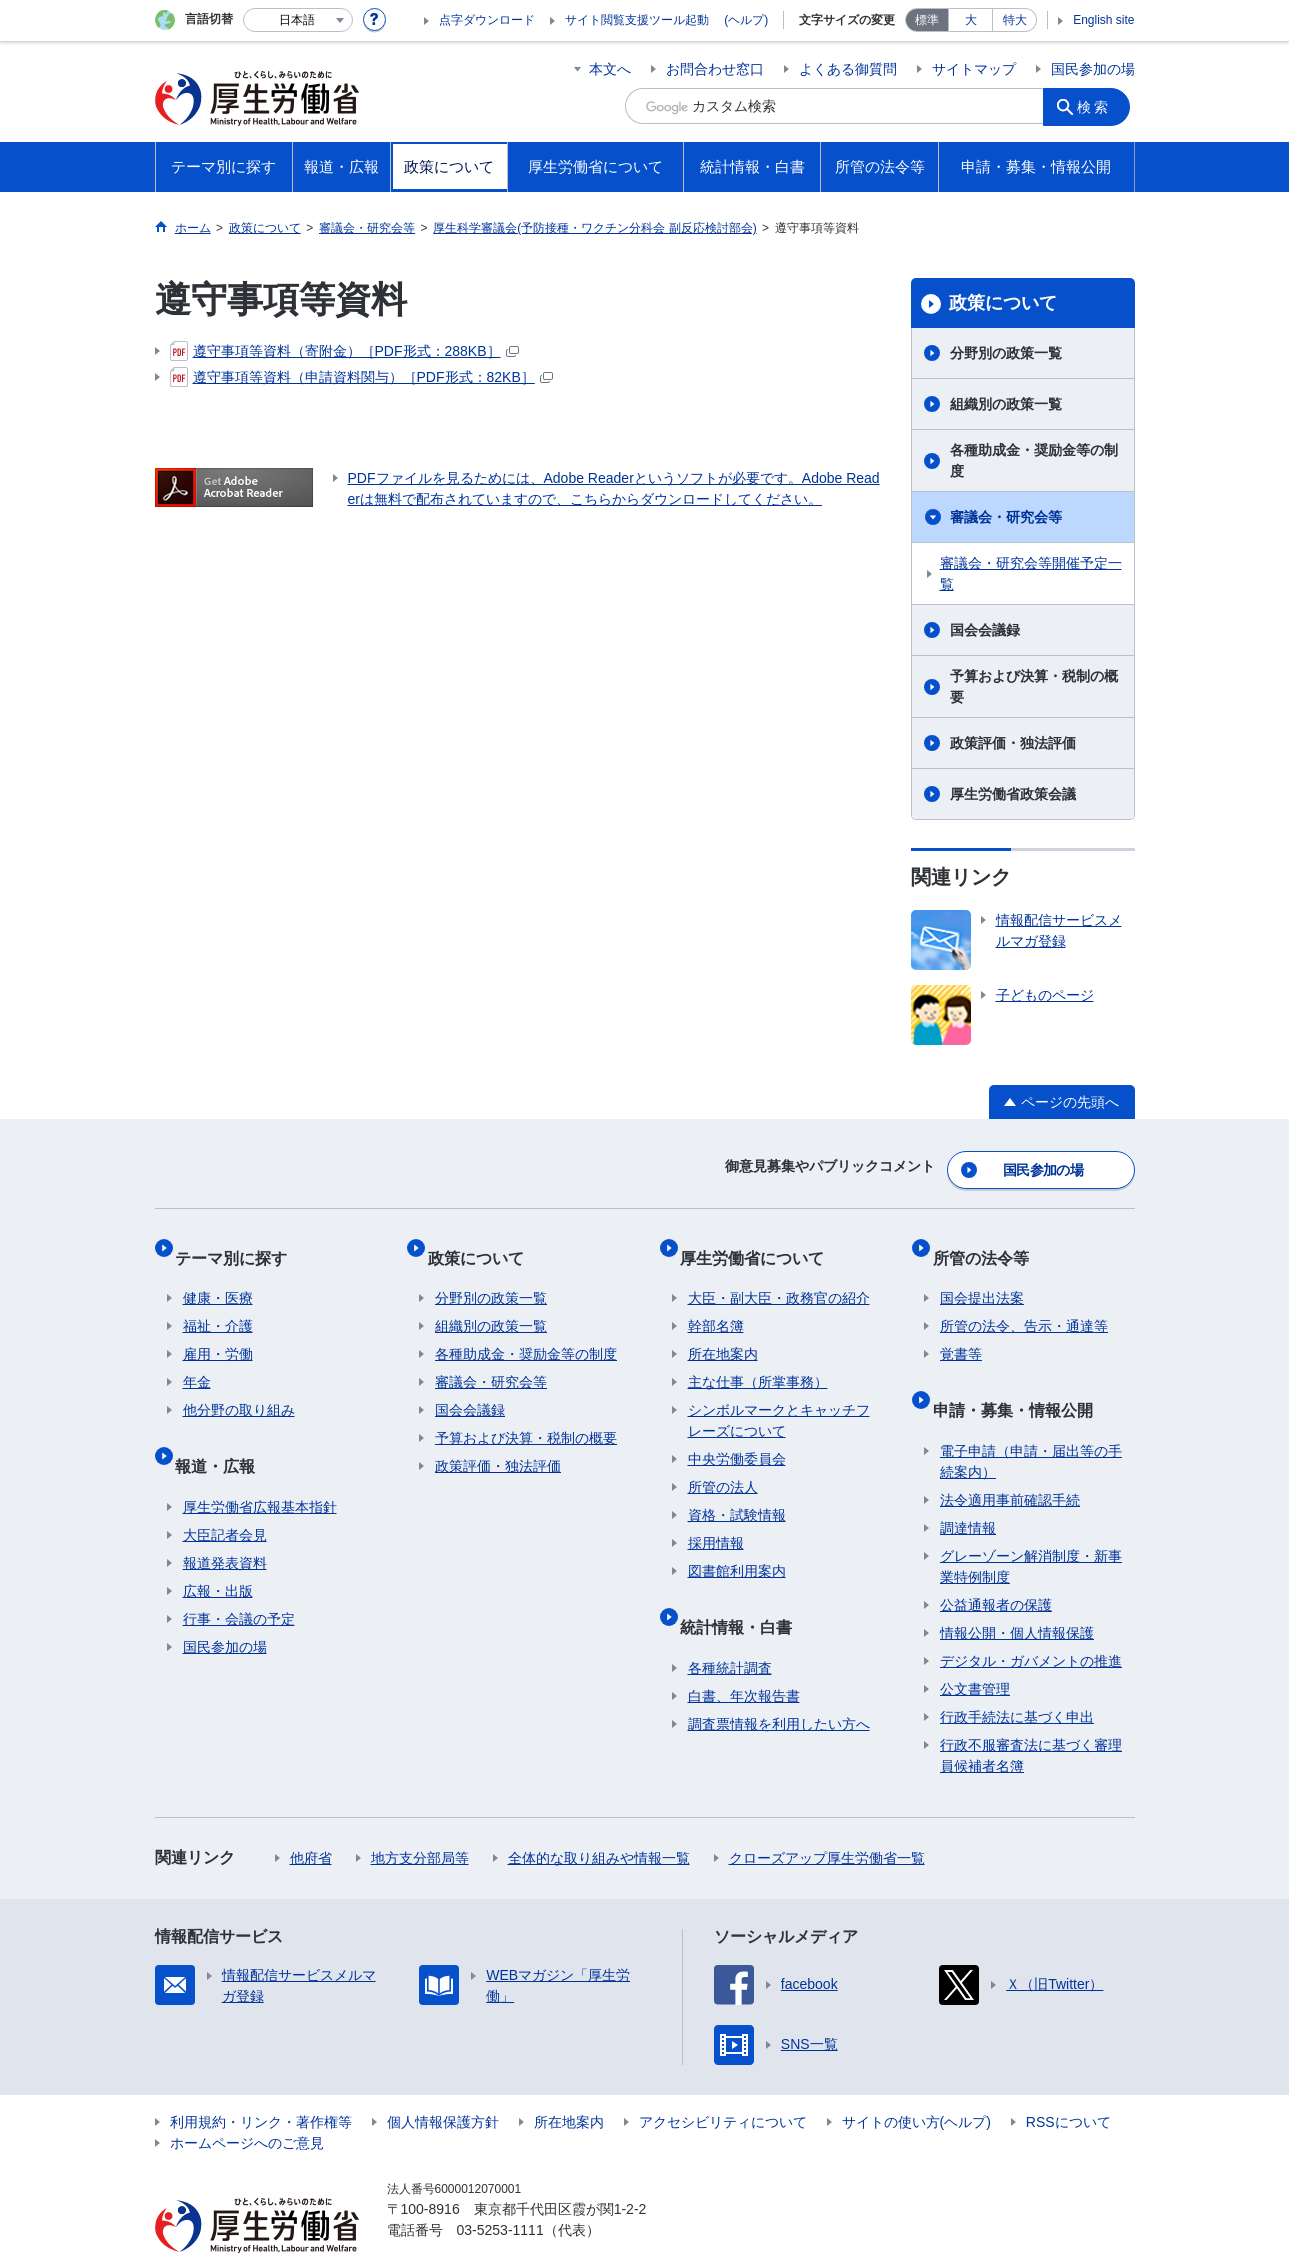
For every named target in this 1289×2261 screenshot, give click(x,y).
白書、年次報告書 (744, 1657)
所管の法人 (723, 1465)
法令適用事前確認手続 (1010, 1461)
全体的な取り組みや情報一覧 (599, 1819)
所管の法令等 (988, 1242)
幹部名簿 (716, 1304)
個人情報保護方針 (443, 2083)
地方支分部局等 (420, 1819)
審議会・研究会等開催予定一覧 (1031, 573)
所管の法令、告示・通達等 (1024, 1304)
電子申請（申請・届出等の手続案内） (1031, 1422)
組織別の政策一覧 (1006, 404)
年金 (197, 1360)
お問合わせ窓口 (715, 69)
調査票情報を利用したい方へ (779, 1685)
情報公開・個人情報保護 (1017, 1594)
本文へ (610, 69)
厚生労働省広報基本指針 (260, 1468)
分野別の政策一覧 (1006, 353)
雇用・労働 (218, 1332)
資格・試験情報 (737, 1493)
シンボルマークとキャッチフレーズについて (779, 1398)
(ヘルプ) (746, 20)
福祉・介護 (218, 1304)
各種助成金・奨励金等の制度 (1034, 460)
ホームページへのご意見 (247, 2104)
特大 (1015, 20)
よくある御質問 (848, 69)
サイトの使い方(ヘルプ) (916, 2083)
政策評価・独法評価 (1013, 743)
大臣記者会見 (225, 1496)
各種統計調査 (730, 1629)
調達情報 (968, 1489)
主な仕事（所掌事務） (758, 1360)
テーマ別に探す (239, 1242)
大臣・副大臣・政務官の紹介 (779, 1276)
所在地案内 (723, 1332)
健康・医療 (218, 1276)
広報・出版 (218, 1552)
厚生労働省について (760, 1242)
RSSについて (1068, 2083)
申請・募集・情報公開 (1020, 1378)
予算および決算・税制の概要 (1034, 686)
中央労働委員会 (737, 1437)
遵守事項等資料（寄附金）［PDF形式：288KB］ (344, 351)
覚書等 (961, 1332)
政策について (1003, 303)
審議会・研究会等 (1006, 517)
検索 (1099, 106)
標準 (927, 20)
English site (1103, 20)
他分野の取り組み (239, 1388)
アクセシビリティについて (723, 2083)
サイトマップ (974, 69)
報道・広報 (223, 1434)
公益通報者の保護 (996, 1566)
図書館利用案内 (737, 1549)
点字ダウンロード (487, 20)
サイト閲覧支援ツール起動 (637, 20)
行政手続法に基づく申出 (1017, 1678)
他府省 (311, 1819)
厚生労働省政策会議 (1013, 794)
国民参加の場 (1093, 69)
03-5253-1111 (500, 2191)
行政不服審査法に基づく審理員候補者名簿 (1031, 1716)
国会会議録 (985, 630)
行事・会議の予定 (239, 1580)
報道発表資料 (225, 1524)
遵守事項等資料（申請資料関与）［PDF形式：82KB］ (361, 377)
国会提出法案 (982, 1276)
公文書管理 (975, 1650)
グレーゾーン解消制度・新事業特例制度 (1031, 1527)
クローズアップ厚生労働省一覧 (827, 1819)
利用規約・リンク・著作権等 (261, 2083)
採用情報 (716, 1521)
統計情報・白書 (744, 1595)
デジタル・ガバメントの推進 (1031, 1622)
